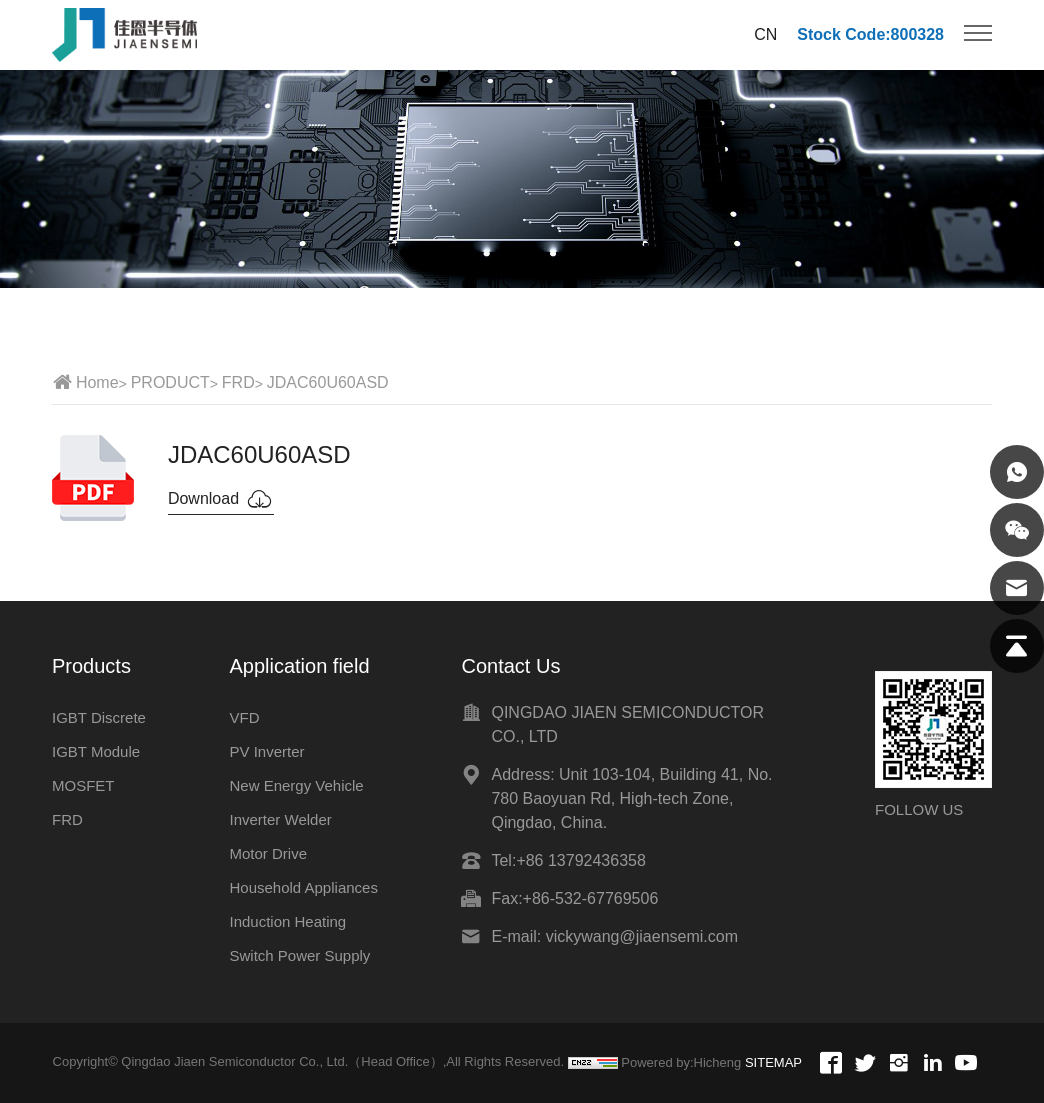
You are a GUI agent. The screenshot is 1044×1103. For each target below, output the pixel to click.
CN (765, 34)
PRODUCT (170, 382)
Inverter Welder (280, 819)
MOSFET (83, 785)
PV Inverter (266, 751)
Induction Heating (287, 921)
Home (97, 382)
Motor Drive (268, 853)
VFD (244, 717)
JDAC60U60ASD (328, 382)
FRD (238, 382)
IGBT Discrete (99, 717)
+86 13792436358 (580, 860)
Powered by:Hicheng (681, 1062)
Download (221, 499)
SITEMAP (773, 1062)
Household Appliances (303, 887)
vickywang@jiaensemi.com (642, 936)
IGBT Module (96, 751)
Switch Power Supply (299, 955)
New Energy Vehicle (296, 785)
